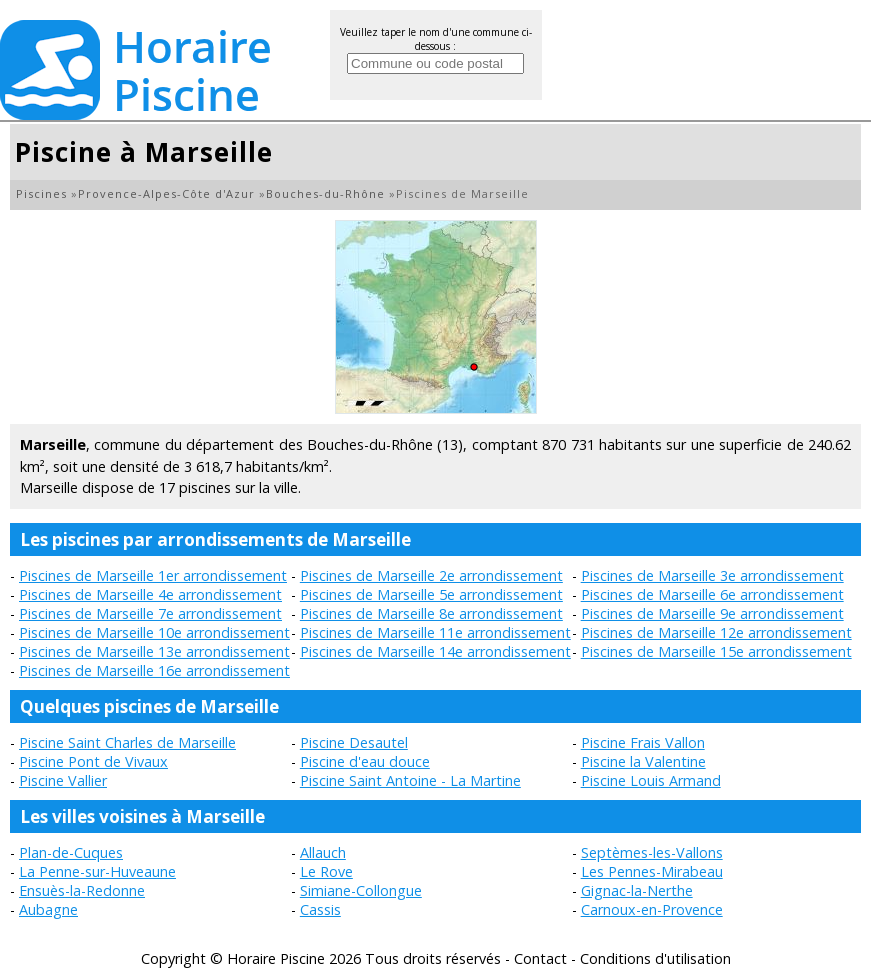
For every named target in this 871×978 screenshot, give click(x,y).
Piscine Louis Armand (651, 780)
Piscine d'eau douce (365, 761)
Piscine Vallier (63, 780)
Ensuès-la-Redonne (82, 890)
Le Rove (326, 871)
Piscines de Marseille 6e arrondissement (712, 594)
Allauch (323, 852)
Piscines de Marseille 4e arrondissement (150, 594)
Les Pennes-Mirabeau (652, 871)
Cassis (320, 909)
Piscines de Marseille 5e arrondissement (431, 594)
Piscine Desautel (354, 742)
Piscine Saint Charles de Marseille (127, 742)
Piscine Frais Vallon (643, 742)
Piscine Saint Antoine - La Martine (410, 780)
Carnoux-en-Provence (652, 909)
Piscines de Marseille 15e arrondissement (716, 651)
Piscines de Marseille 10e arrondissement (154, 632)
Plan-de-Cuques (71, 852)
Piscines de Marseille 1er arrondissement (153, 575)
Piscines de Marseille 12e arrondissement (716, 632)
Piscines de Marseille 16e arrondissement (154, 670)
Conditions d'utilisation (655, 958)
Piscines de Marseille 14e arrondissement (435, 651)
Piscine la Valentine (643, 761)
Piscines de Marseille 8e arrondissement (431, 613)
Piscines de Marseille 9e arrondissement (712, 613)
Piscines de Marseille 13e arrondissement (154, 651)
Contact (540, 958)
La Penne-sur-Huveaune (97, 871)
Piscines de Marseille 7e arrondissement (150, 613)
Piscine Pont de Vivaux (93, 761)
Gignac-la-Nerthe (637, 890)
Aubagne (48, 909)
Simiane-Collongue (361, 890)
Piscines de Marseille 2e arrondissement (431, 575)
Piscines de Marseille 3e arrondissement (712, 575)
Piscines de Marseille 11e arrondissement (435, 632)
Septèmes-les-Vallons (652, 852)
